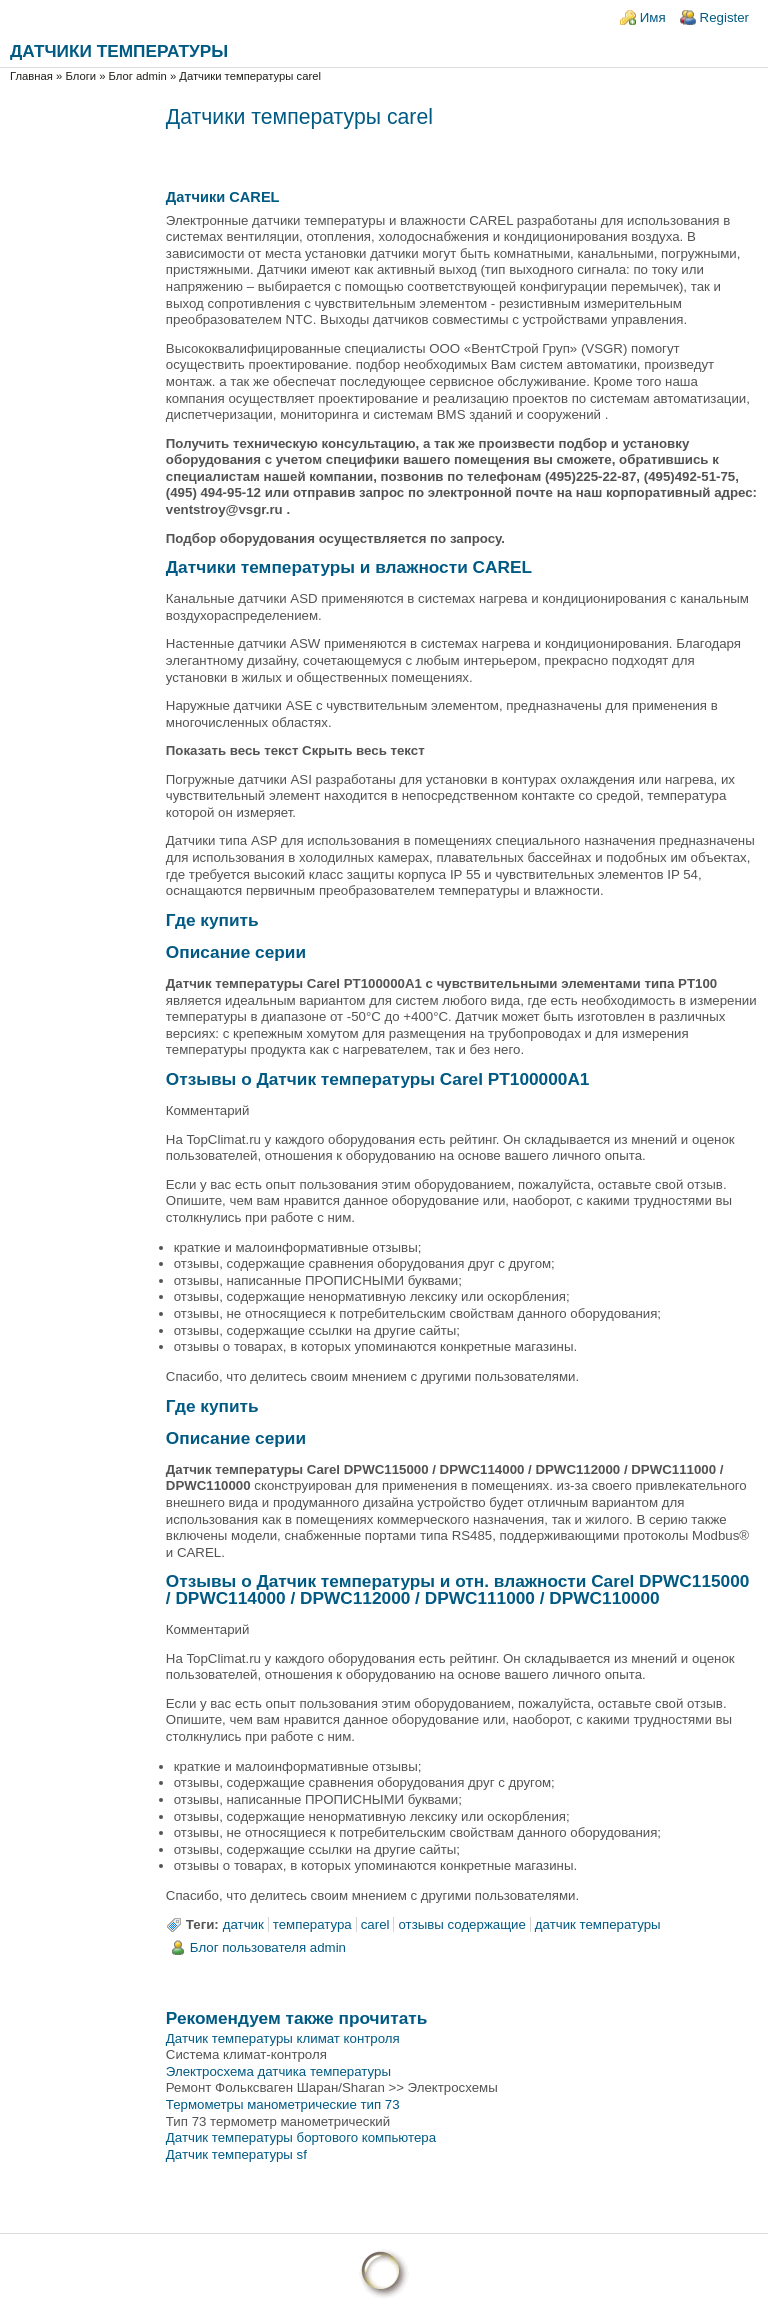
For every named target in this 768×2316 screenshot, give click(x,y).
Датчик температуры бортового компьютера (301, 2137)
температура (312, 1924)
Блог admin (138, 76)
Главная (31, 76)
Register (724, 17)
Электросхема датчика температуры (278, 2071)
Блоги (80, 76)
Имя (653, 17)
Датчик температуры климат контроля (283, 2038)
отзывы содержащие (461, 1924)
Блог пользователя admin (268, 1947)
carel (375, 1924)
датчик (243, 1924)
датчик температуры (598, 1924)
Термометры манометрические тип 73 (283, 2104)
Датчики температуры (119, 50)
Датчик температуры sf (236, 2154)
